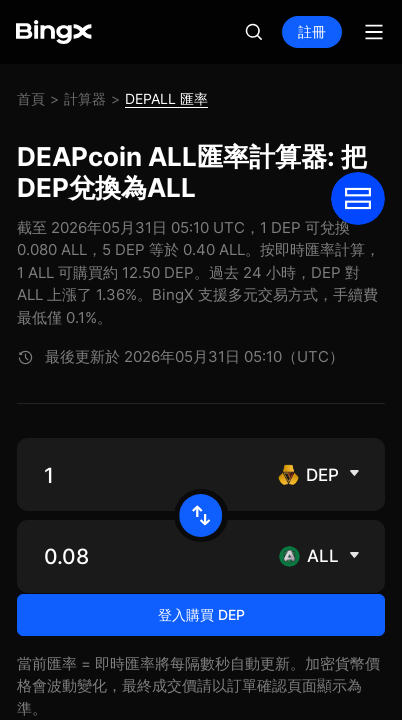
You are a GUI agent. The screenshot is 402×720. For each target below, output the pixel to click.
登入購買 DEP (201, 666)
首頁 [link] (31, 98)
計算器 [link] (85, 98)
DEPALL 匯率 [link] (166, 98)
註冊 (312, 31)
